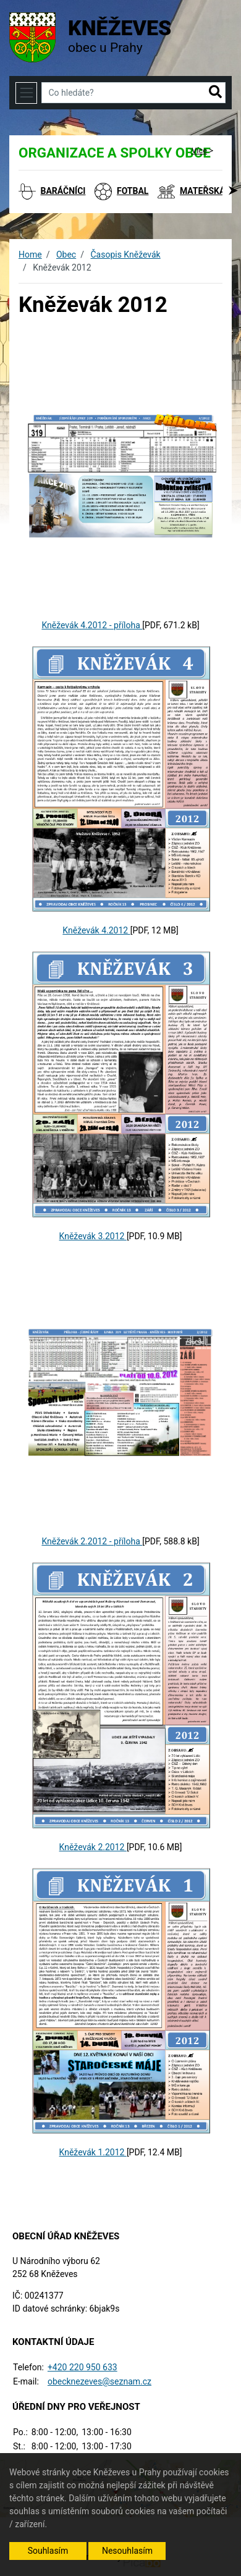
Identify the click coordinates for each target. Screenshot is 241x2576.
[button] (215, 92)
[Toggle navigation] (26, 93)
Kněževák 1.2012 (93, 2152)
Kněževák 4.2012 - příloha (91, 625)
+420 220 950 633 (82, 2367)
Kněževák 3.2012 (93, 1236)
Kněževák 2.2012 (93, 1847)
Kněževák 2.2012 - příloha (91, 1541)
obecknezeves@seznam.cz (99, 2381)
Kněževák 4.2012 (96, 930)
